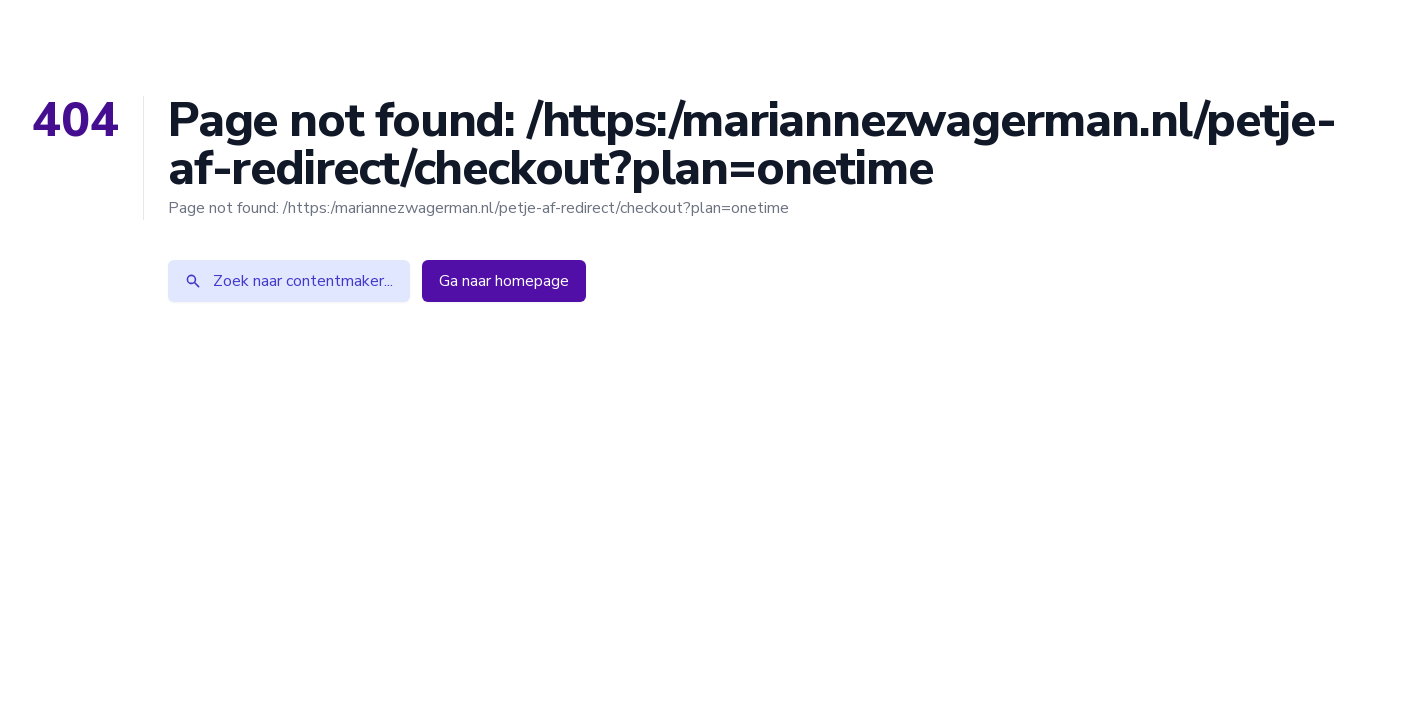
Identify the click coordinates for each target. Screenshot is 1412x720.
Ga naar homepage (504, 281)
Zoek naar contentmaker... (289, 281)
